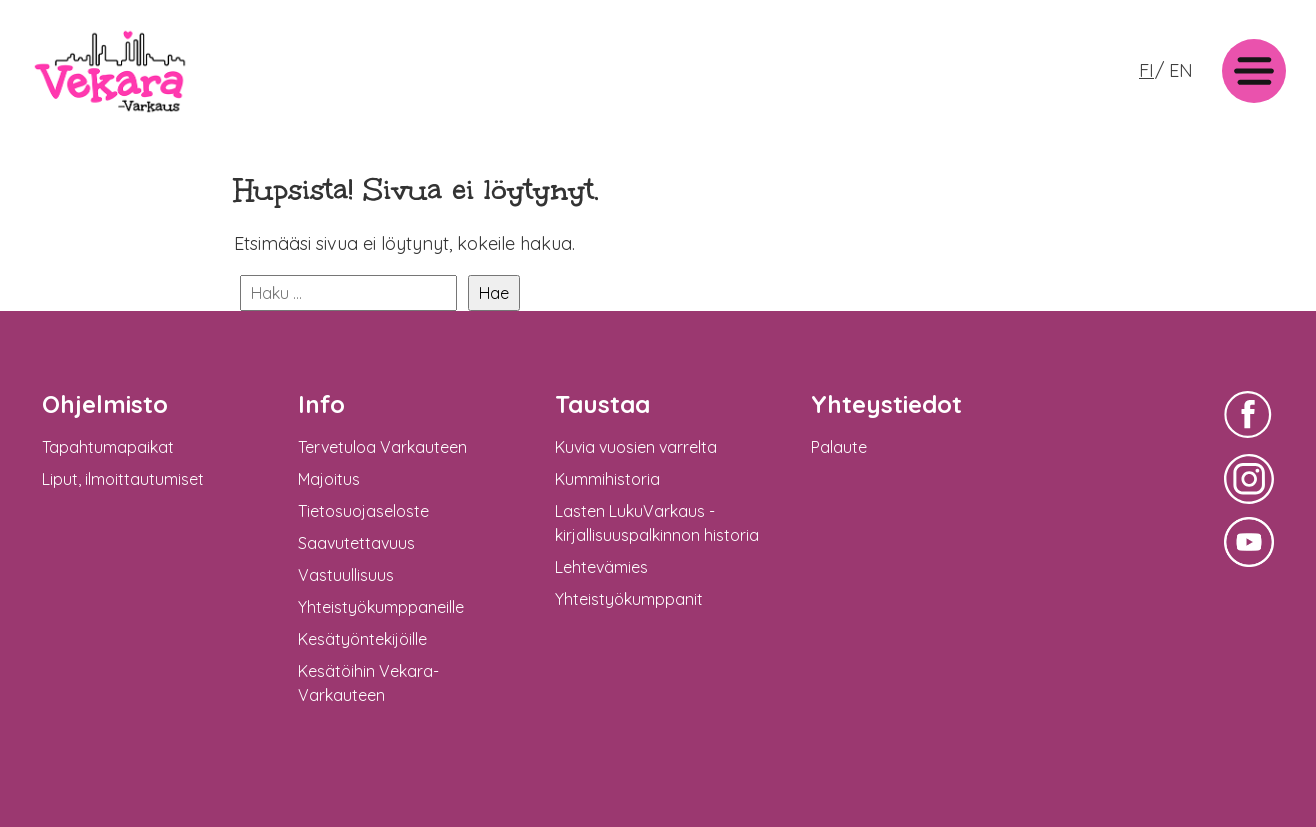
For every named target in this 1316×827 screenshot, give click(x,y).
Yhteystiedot (886, 404)
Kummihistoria (607, 479)
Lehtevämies (601, 567)
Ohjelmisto (105, 404)
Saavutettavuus (356, 543)
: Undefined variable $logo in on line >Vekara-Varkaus (110, 117)
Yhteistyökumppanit (629, 599)
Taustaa (602, 404)
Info (321, 404)
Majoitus (329, 479)
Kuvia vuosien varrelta (636, 447)
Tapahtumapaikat (108, 447)
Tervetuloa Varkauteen (382, 447)
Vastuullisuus (346, 575)
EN (1181, 70)
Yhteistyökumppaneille (381, 607)
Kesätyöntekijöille (362, 639)
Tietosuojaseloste (363, 511)
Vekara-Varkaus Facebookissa (1249, 440)
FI (1146, 70)
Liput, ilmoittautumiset (123, 479)
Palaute (839, 447)
